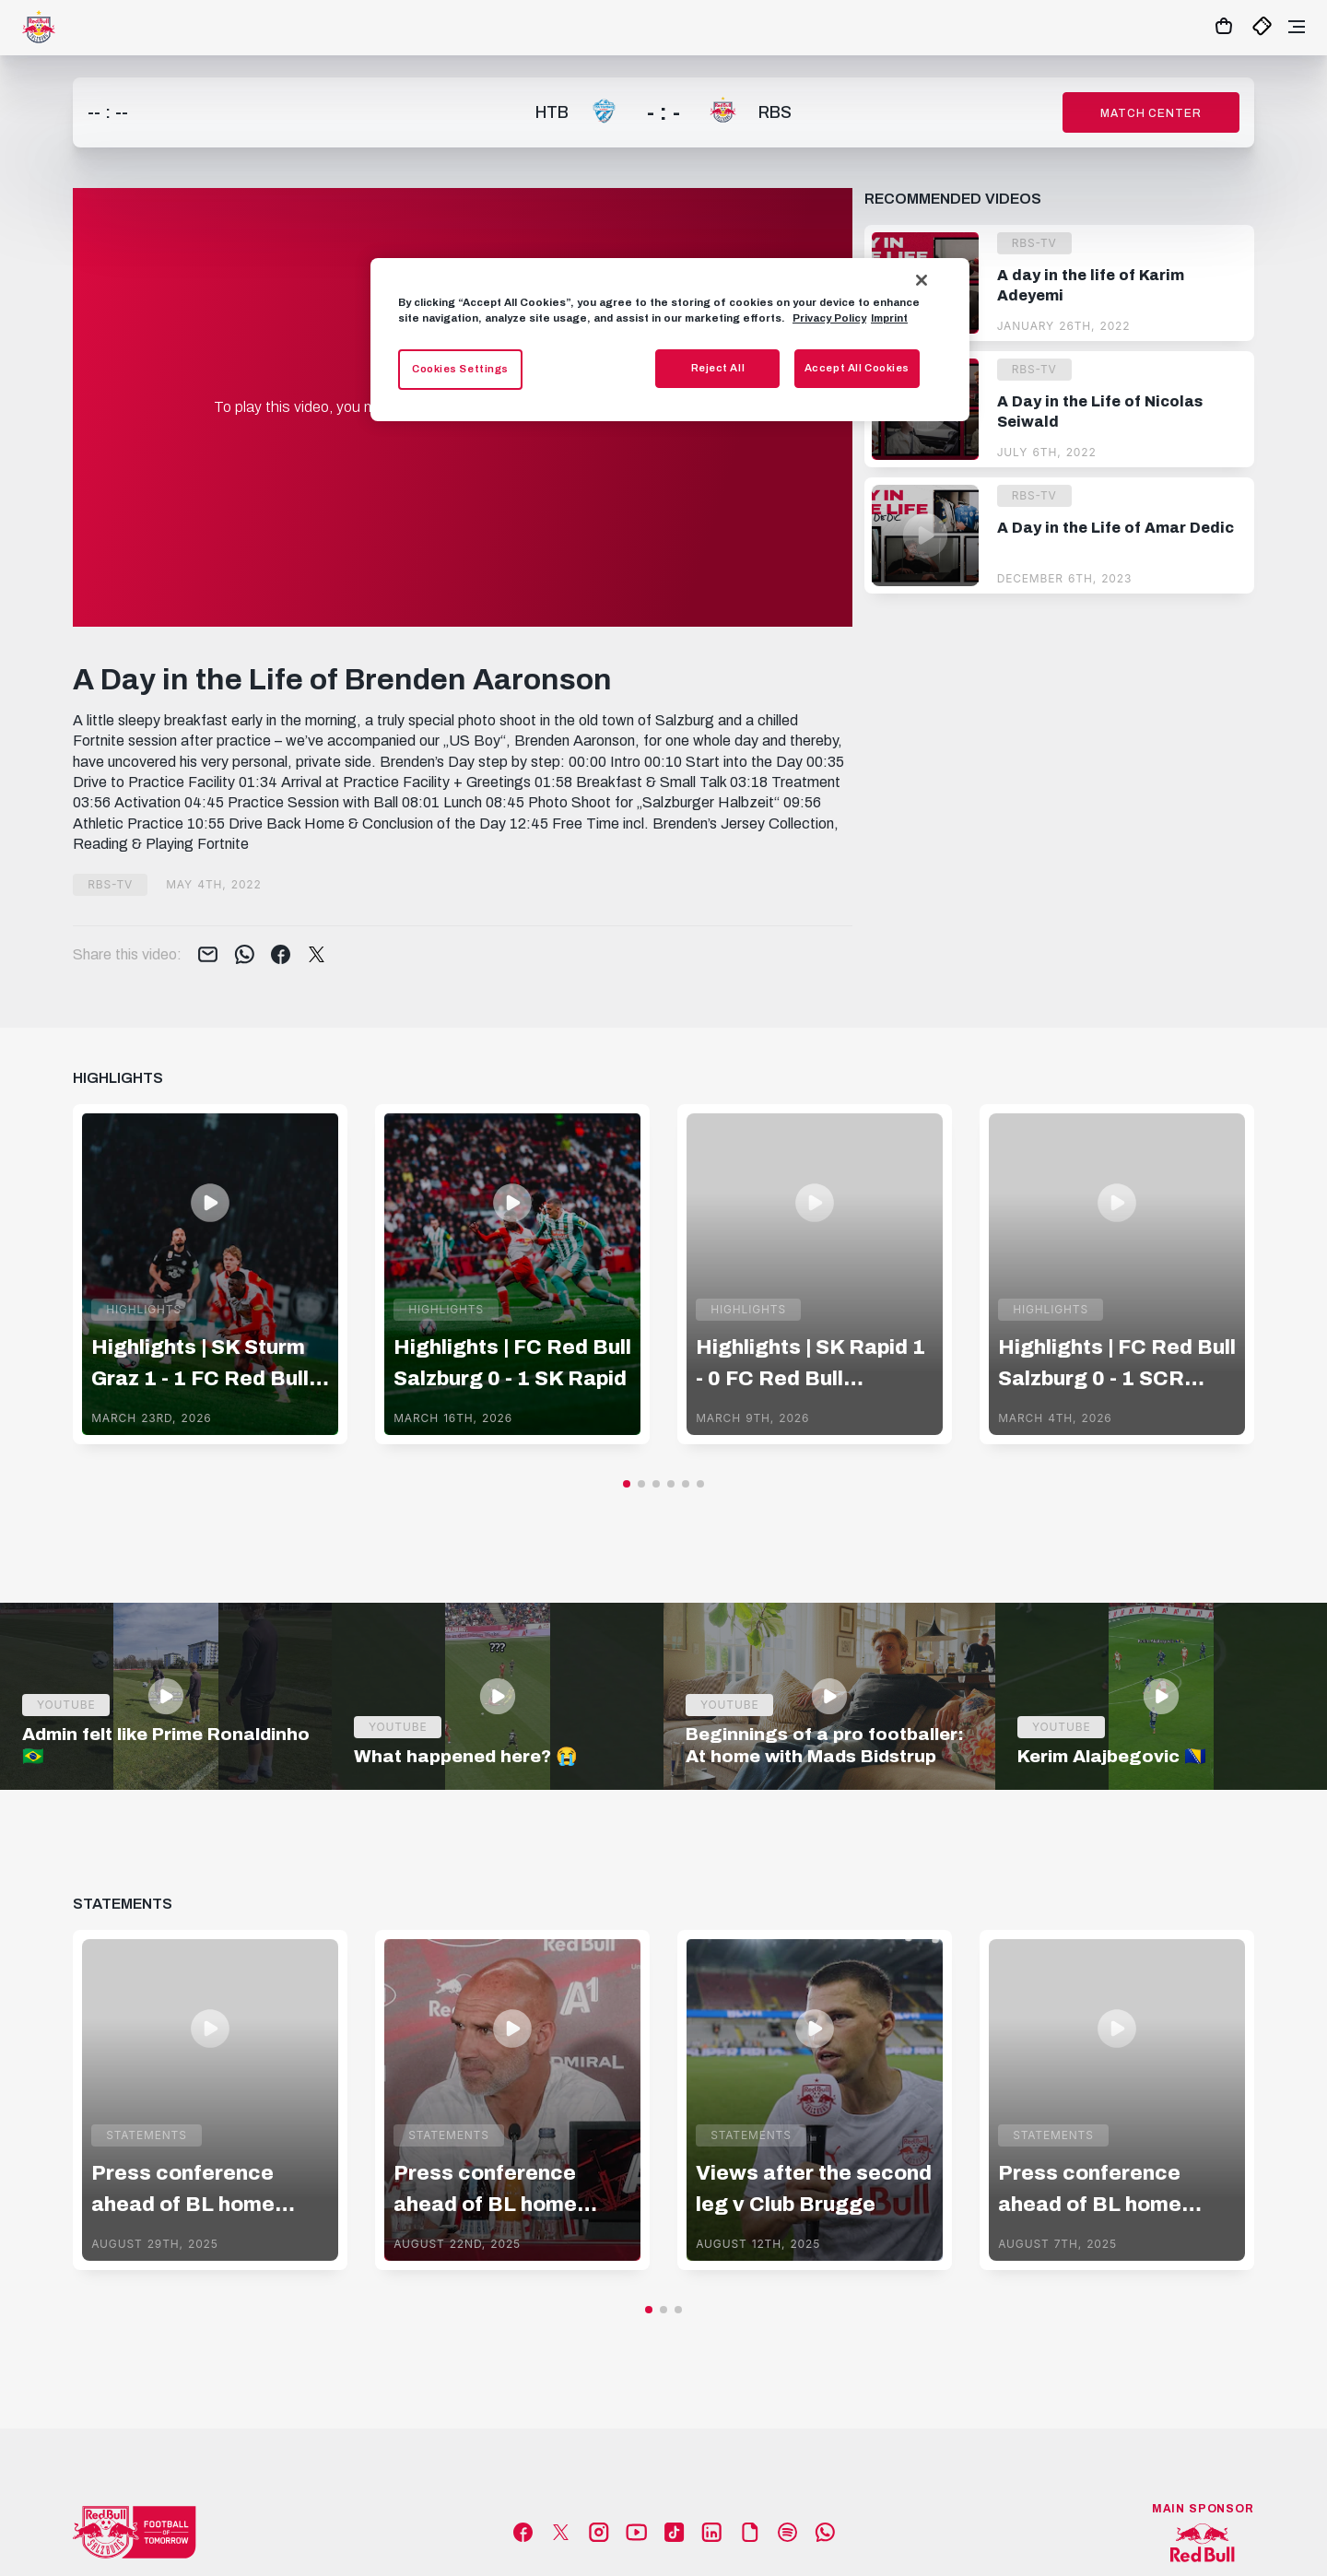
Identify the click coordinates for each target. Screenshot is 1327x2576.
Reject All (718, 367)
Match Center (1150, 113)
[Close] (921, 280)
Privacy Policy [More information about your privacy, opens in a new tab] (829, 317)
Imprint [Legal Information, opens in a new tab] (889, 317)
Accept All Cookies (857, 367)
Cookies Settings (460, 368)
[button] (626, 1484)
